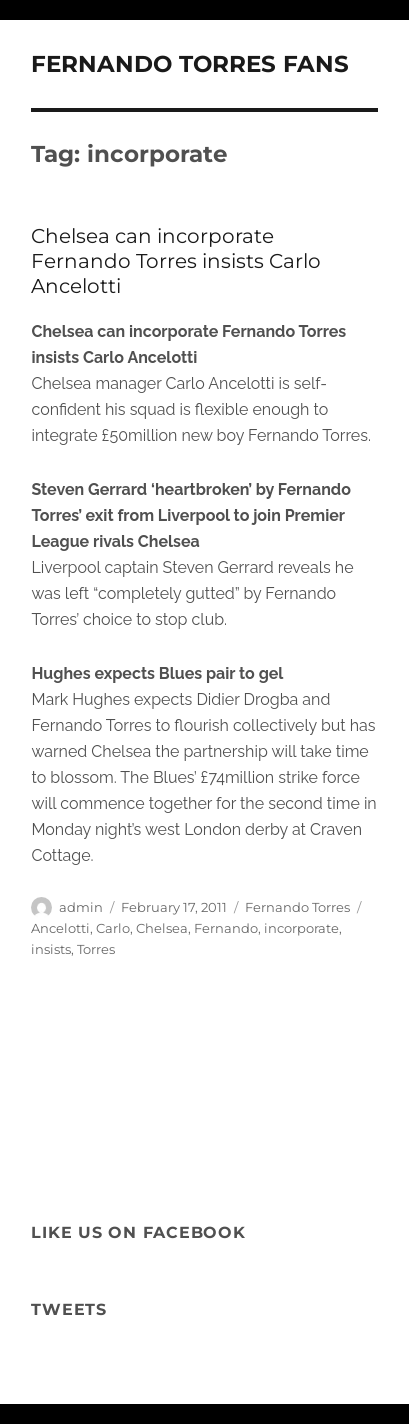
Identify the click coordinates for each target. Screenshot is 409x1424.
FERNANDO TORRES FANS (190, 64)
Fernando (226, 928)
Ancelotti (60, 928)
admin (81, 907)
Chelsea (162, 928)
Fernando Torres (297, 907)
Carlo (113, 928)
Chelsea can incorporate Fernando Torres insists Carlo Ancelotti (176, 261)
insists (51, 949)
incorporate (301, 928)
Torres (96, 949)
